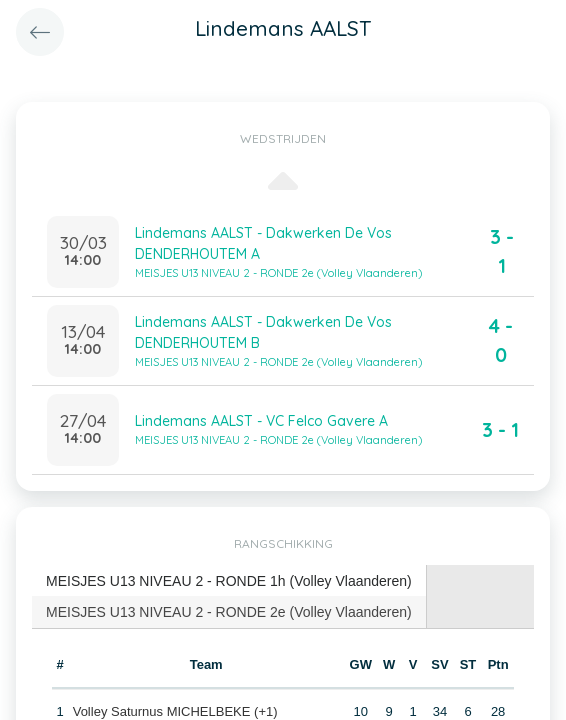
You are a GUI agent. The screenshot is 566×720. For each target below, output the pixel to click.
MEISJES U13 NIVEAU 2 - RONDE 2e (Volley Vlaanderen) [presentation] (229, 612)
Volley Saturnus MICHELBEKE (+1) (175, 711)
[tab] (229, 581)
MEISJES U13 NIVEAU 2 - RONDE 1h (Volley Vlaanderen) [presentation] (229, 581)
